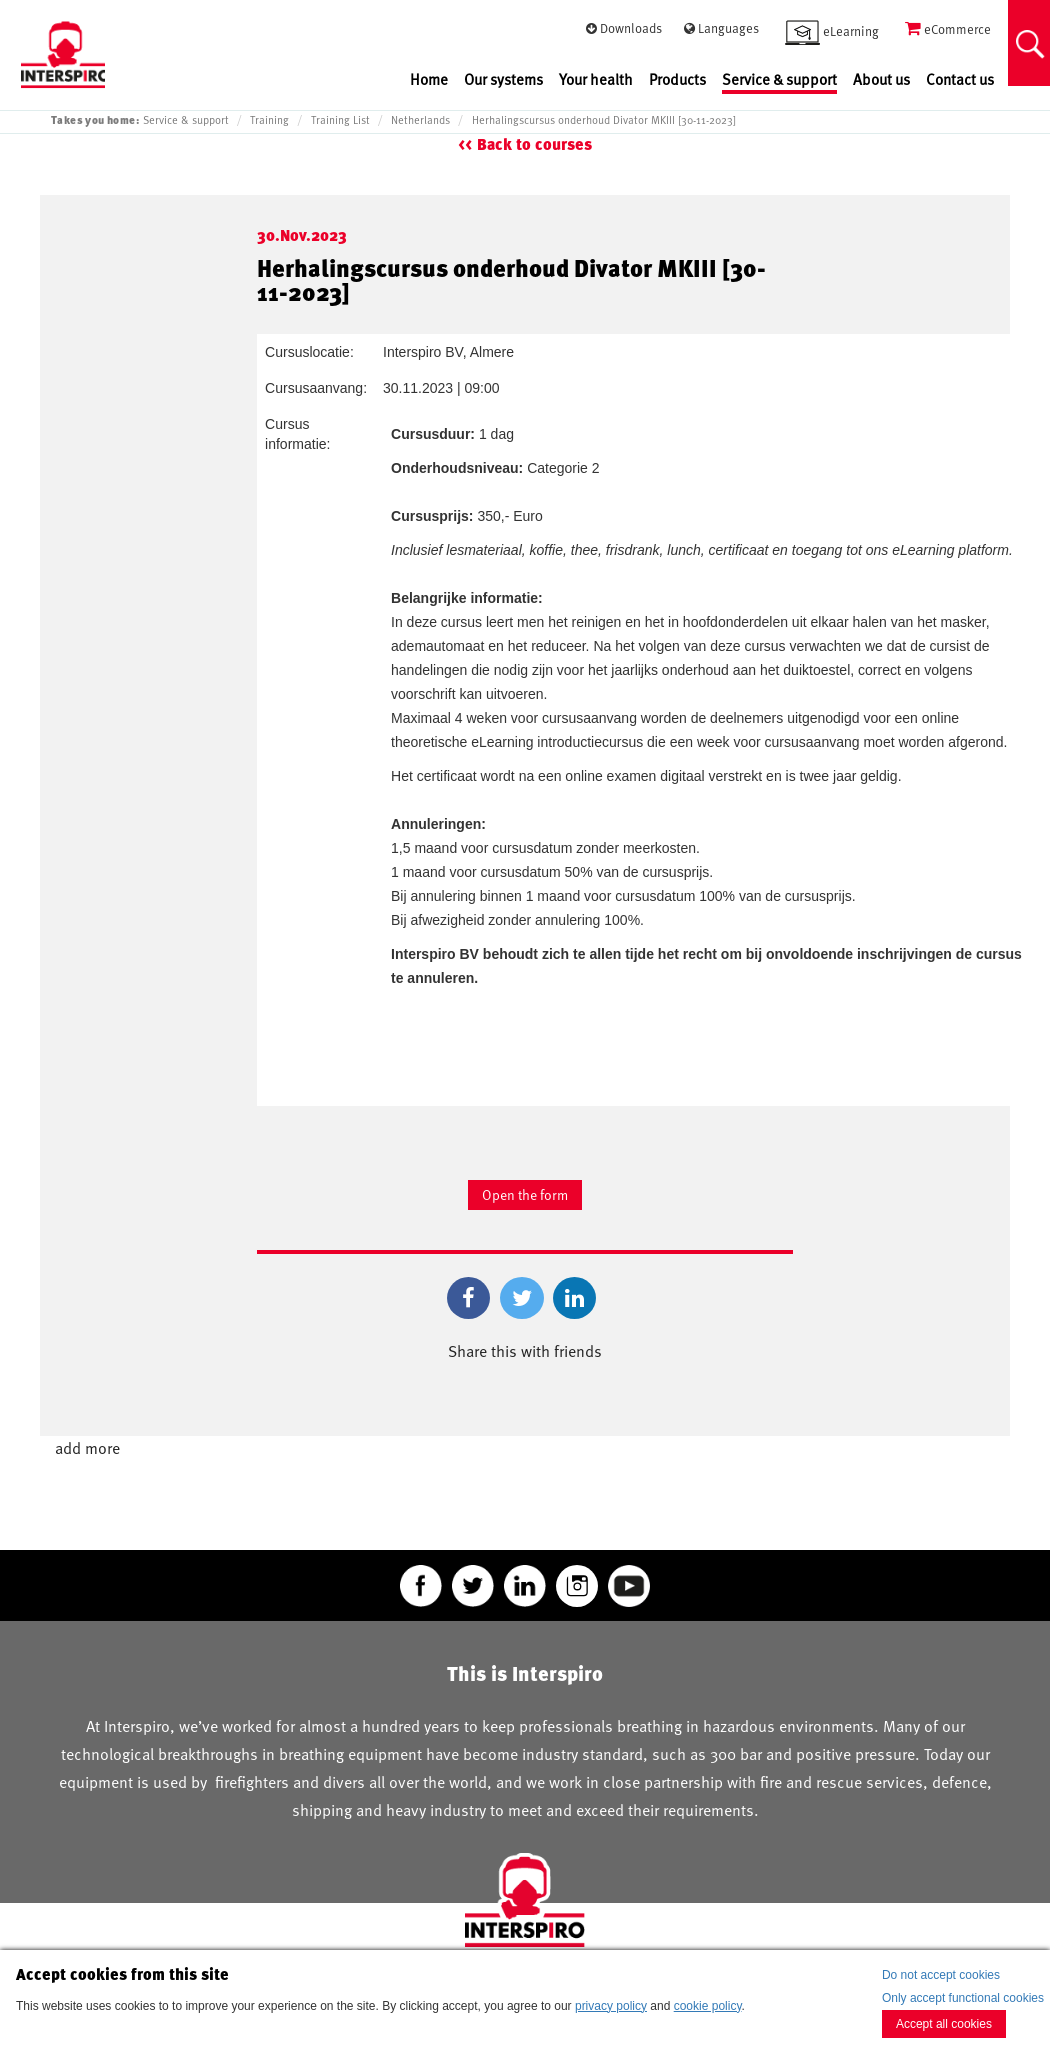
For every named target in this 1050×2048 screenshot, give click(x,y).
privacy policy (611, 2006)
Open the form (525, 1194)
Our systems (503, 79)
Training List (340, 120)
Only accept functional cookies (963, 1998)
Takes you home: (95, 119)
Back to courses (534, 144)
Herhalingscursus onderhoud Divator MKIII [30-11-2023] (604, 120)
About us (881, 79)
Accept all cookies (944, 2024)
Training (269, 120)
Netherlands (420, 120)
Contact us (960, 79)
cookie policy (708, 2006)
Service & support (779, 79)
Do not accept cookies (941, 1975)
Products (677, 79)
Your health (596, 79)
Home (429, 79)
